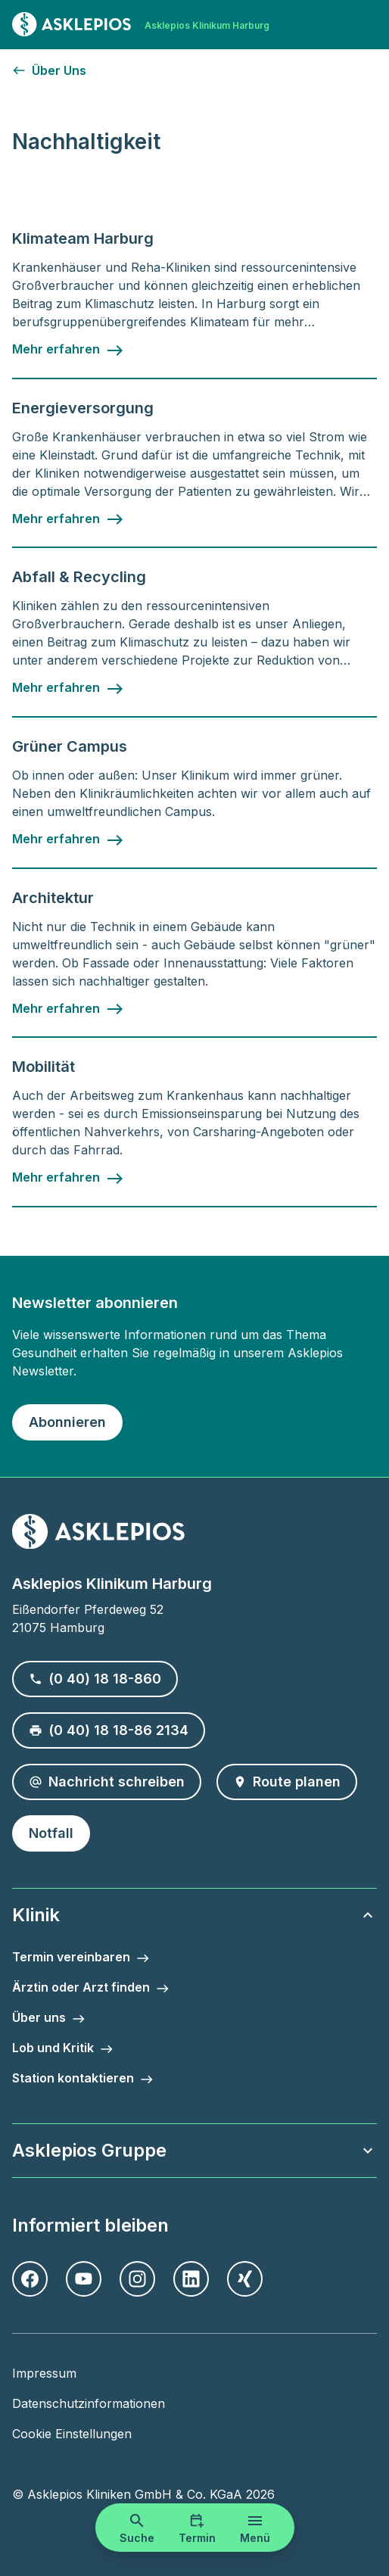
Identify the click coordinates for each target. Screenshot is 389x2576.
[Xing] (245, 2279)
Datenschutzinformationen (88, 2403)
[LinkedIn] (191, 2279)
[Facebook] (30, 2279)
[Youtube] (83, 2279)
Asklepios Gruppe (194, 2150)
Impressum (44, 2373)
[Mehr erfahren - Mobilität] (68, 1178)
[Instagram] (137, 2279)
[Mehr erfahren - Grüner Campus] (68, 839)
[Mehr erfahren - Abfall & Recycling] (68, 688)
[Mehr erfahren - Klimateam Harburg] (68, 350)
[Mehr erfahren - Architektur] (68, 1009)
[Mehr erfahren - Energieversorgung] (68, 519)
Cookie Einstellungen (72, 2433)
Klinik (194, 1915)
